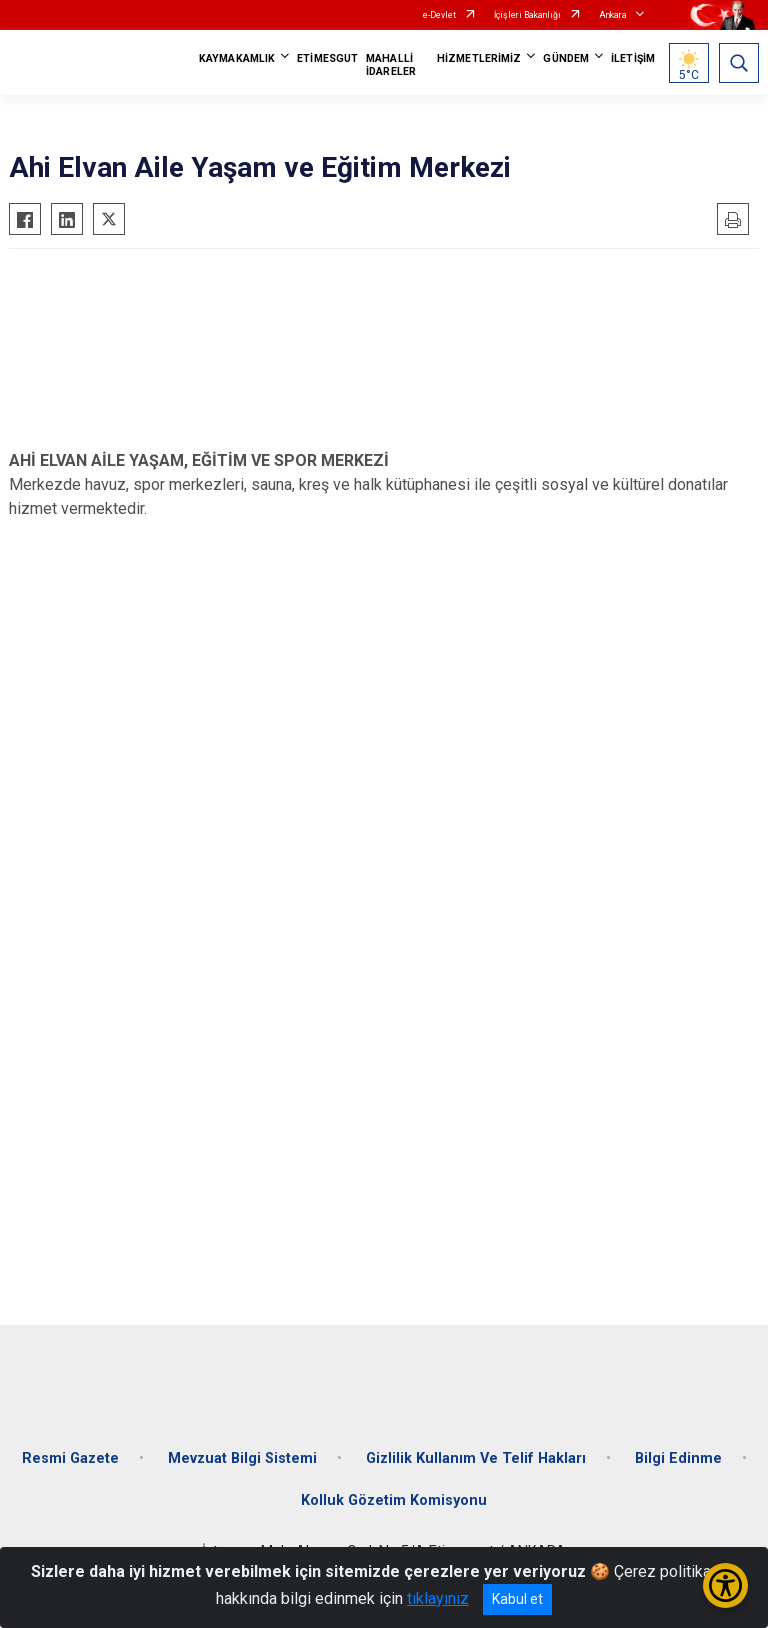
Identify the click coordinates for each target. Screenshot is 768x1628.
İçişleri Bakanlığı (527, 15)
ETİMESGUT (327, 58)
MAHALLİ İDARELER (391, 65)
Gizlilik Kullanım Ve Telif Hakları (476, 1458)
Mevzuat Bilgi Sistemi (242, 1458)
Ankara (613, 15)
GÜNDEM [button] (566, 58)
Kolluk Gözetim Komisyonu (394, 1500)
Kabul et (517, 1599)
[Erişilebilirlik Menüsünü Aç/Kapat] (725, 1585)
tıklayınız (438, 1598)
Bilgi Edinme (678, 1458)
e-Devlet (439, 15)
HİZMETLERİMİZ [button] (479, 58)
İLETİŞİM (633, 58)
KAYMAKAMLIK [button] (237, 58)
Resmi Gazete (70, 1458)
